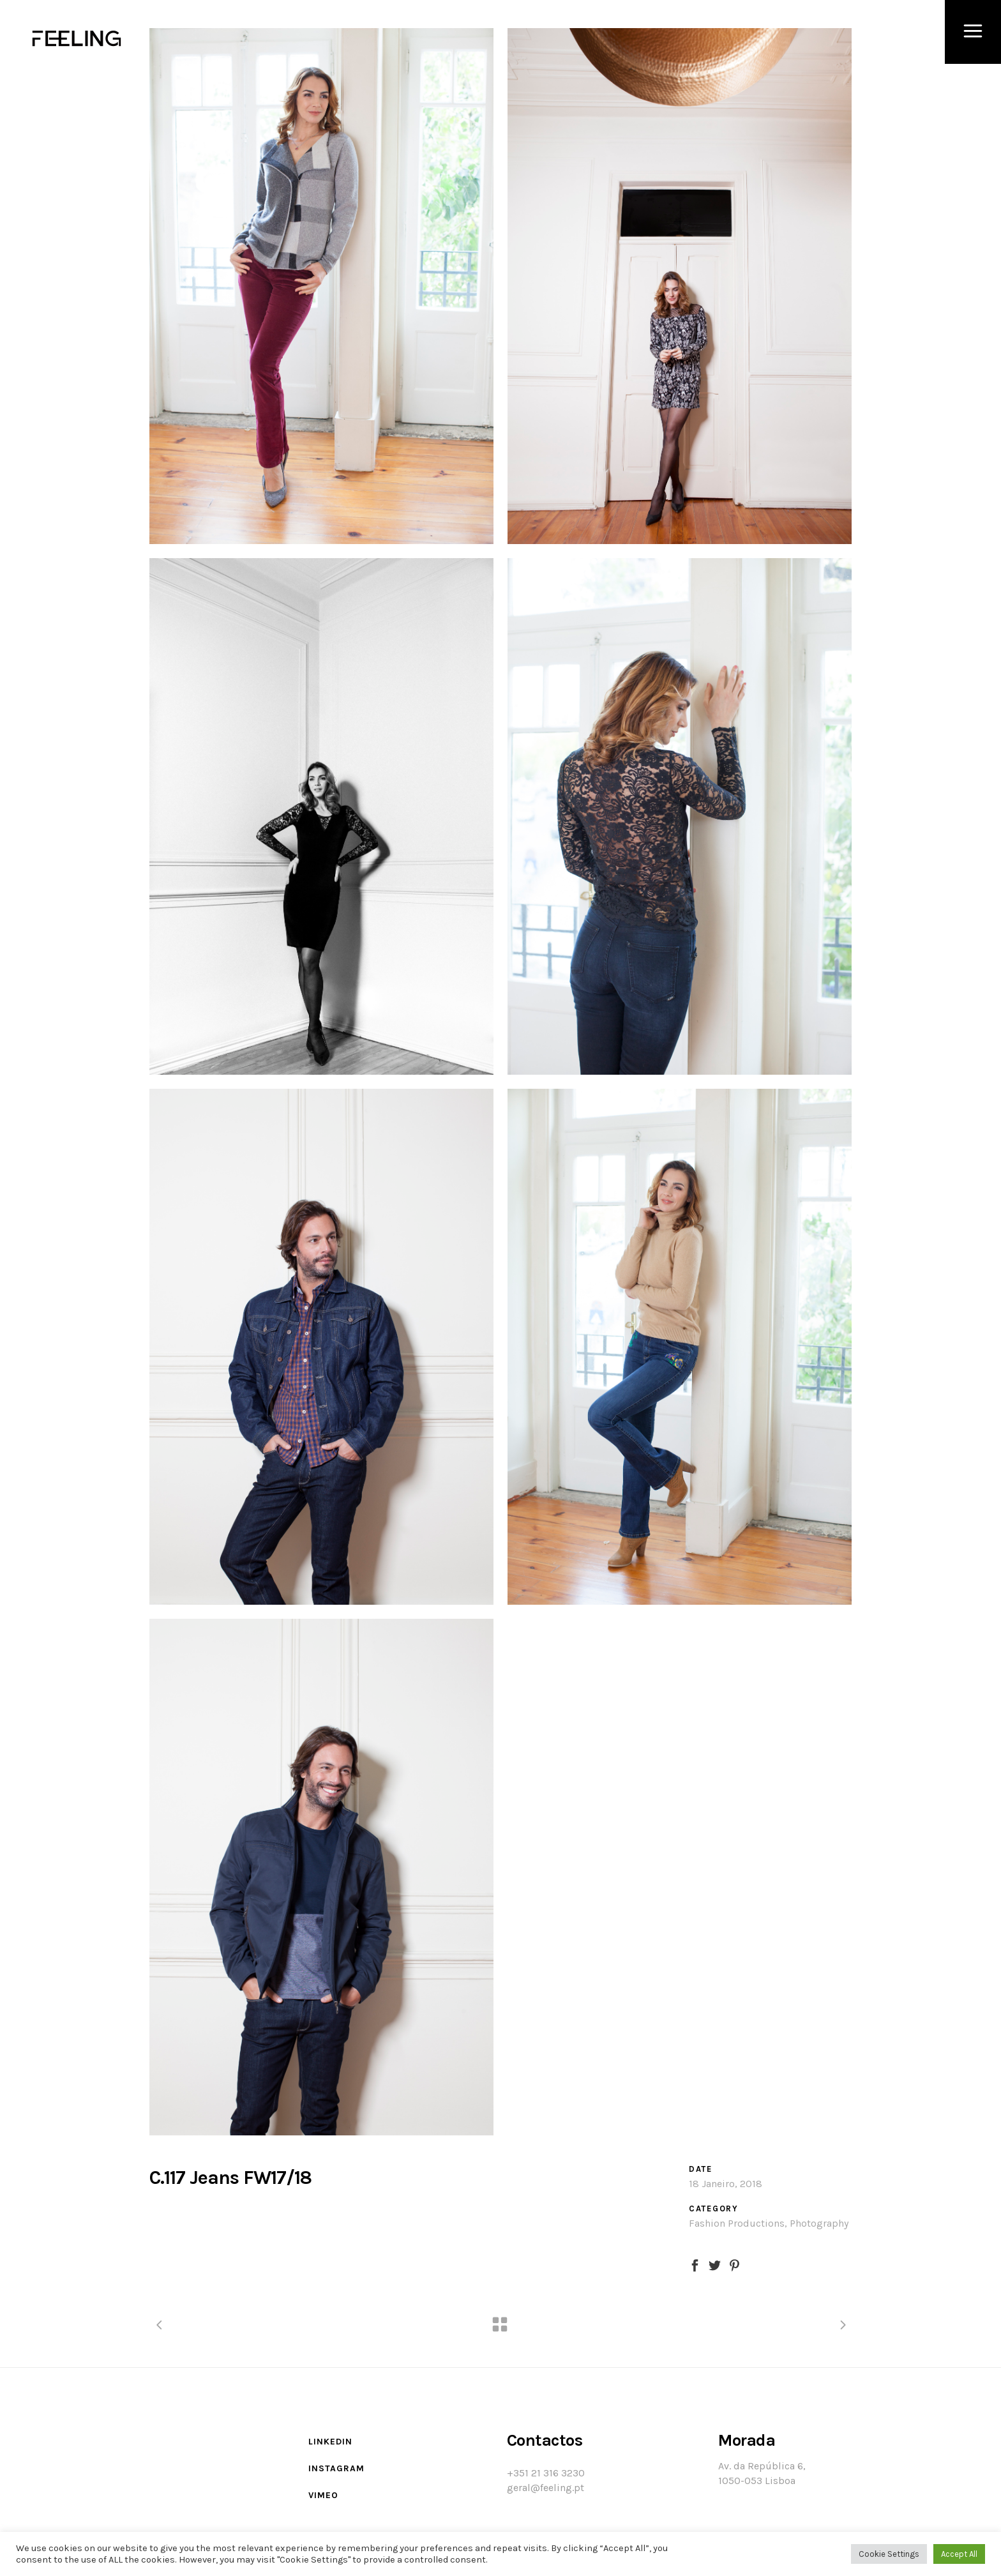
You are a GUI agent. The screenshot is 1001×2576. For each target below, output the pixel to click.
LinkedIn (330, 2441)
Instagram (336, 2468)
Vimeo (323, 2495)
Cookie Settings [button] (889, 2554)
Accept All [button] (959, 2554)
